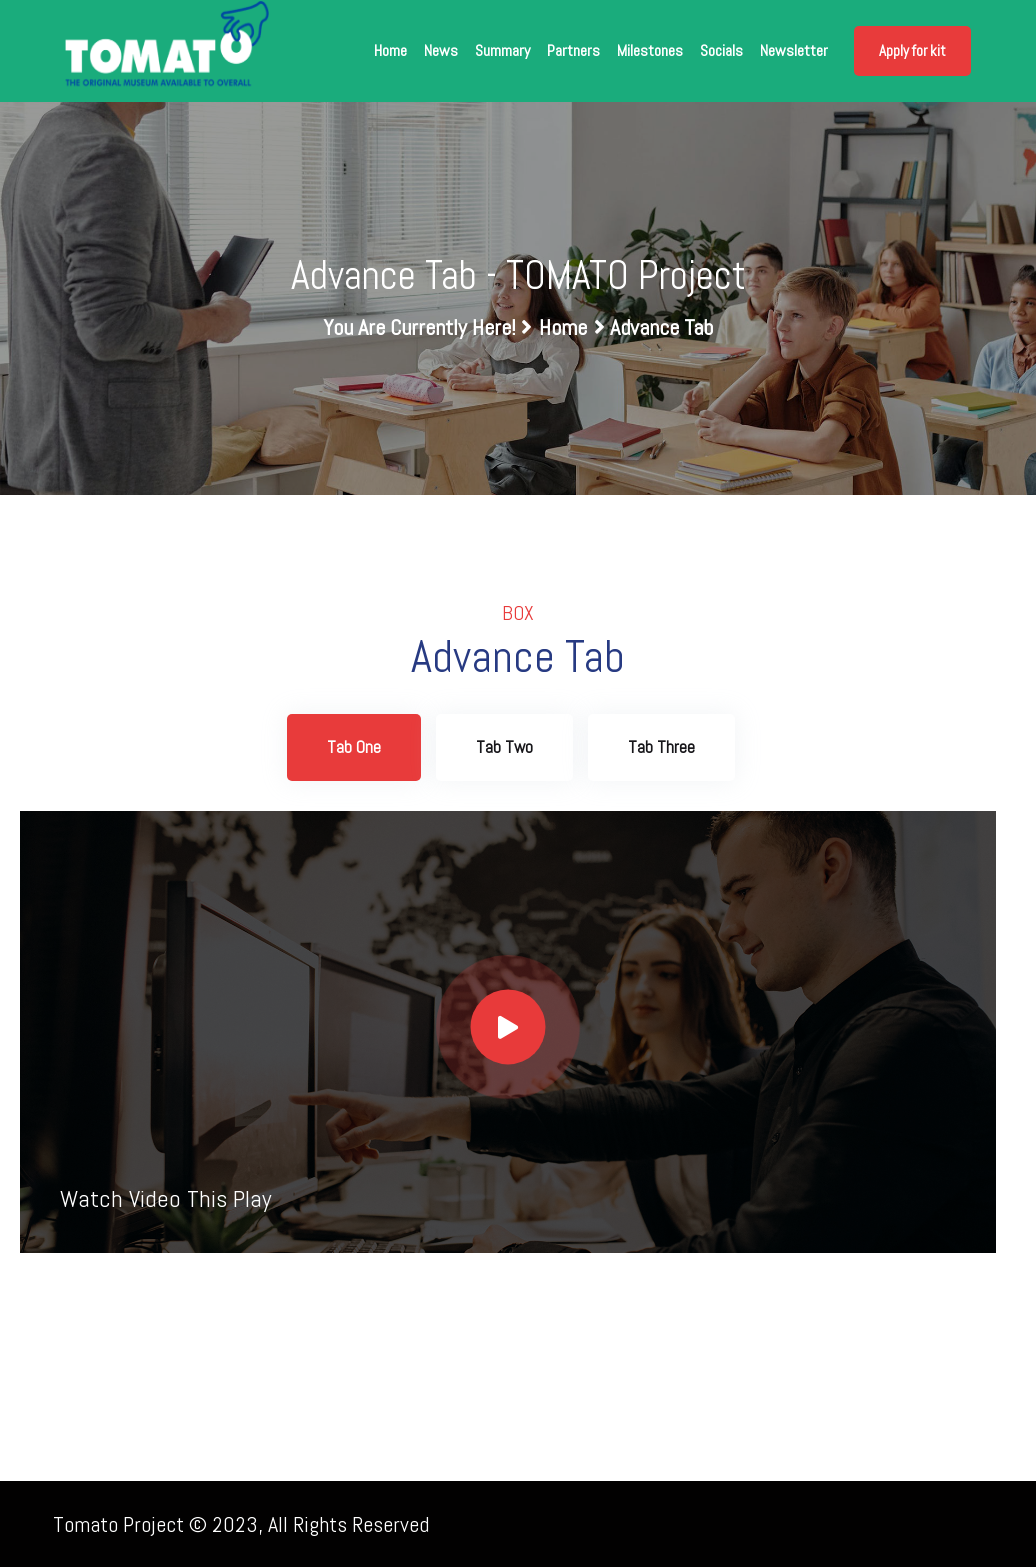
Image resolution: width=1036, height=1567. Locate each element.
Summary (502, 50)
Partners (573, 50)
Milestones (650, 50)
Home (390, 50)
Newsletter (794, 50)
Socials (721, 50)
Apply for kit (912, 50)
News (441, 50)
